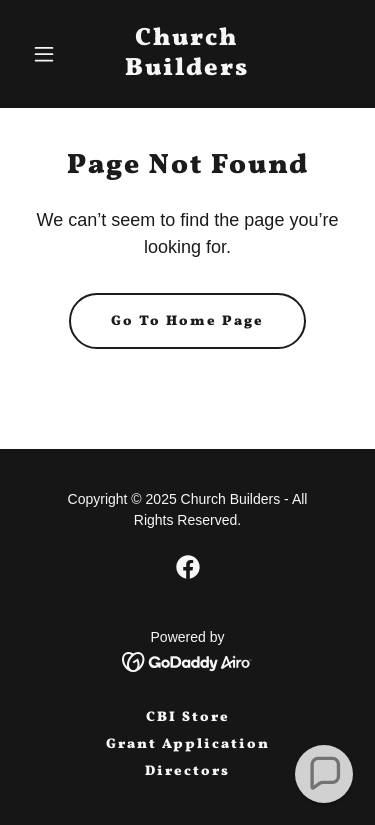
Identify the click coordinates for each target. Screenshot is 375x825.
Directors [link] (187, 771)
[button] (48, 54)
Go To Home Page (187, 321)
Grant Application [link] (188, 744)
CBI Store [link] (188, 717)
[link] (187, 69)
